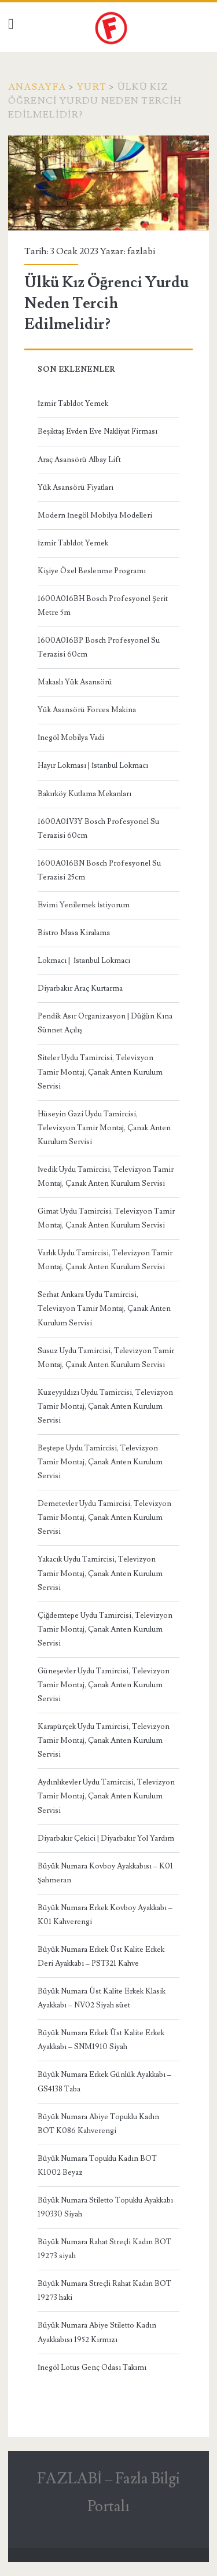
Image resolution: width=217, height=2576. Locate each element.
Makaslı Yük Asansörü (75, 682)
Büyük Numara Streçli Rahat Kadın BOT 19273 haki (104, 2290)
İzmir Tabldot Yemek (73, 403)
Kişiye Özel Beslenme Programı (92, 571)
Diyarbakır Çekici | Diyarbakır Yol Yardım (106, 1838)
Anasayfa (37, 87)
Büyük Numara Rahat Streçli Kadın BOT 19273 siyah (104, 2248)
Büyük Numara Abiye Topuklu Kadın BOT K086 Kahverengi (98, 2123)
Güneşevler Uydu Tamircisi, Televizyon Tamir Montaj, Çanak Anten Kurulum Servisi (104, 1684)
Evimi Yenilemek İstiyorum (84, 905)
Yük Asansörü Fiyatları (75, 487)
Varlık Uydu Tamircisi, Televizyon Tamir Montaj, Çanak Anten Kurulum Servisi (105, 1259)
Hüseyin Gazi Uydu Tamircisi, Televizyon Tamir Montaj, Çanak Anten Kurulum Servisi (104, 1127)
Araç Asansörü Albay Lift (79, 459)
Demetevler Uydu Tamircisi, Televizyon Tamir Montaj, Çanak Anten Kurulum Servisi (104, 1517)
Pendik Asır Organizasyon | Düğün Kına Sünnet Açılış (105, 1023)
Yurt (91, 87)
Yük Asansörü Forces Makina (87, 709)
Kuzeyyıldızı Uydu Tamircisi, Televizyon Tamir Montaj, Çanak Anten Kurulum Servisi (105, 1406)
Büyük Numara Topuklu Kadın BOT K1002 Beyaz (97, 2165)
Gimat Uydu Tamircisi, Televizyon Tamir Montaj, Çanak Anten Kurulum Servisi (106, 1218)
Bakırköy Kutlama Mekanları (84, 793)
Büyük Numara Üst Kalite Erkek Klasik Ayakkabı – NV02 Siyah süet (101, 1998)
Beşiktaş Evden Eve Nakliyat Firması (97, 431)
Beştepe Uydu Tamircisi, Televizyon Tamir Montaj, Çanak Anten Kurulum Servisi (100, 1462)
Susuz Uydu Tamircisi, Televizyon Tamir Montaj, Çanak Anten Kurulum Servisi (106, 1357)
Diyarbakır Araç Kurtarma (80, 988)
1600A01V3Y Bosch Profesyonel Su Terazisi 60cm (98, 828)
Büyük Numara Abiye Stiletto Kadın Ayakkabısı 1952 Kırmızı (97, 2332)
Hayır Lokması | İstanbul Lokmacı (93, 765)
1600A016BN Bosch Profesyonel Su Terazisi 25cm (99, 870)
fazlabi (141, 251)
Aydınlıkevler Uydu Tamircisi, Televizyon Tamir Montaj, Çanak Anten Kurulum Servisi (106, 1796)
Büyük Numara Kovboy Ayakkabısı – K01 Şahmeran (105, 1873)
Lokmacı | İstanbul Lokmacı (84, 960)
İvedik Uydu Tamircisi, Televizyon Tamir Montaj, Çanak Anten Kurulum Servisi (106, 1176)
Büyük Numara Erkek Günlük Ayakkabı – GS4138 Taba (104, 2081)
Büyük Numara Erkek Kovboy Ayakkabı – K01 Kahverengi (105, 1914)
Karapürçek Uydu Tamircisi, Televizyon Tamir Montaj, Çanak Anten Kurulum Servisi (104, 1740)
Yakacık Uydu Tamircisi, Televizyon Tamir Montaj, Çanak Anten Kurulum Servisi (100, 1573)
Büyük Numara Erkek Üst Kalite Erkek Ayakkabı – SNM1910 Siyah (101, 2039)
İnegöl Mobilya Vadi (71, 737)
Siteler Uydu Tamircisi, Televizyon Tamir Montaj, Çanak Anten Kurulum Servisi (100, 1071)
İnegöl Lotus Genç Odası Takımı (92, 2367)
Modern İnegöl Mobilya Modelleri (95, 515)
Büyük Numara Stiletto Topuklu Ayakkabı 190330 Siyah (105, 2207)
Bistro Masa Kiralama (74, 932)
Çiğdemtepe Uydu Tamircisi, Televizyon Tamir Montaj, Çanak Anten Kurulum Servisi (105, 1629)
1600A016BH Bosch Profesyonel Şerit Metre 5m (103, 605)
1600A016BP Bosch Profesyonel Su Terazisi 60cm (99, 647)
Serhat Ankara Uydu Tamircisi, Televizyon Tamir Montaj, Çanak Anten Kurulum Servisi (104, 1308)
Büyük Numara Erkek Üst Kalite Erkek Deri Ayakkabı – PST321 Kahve (101, 1956)
